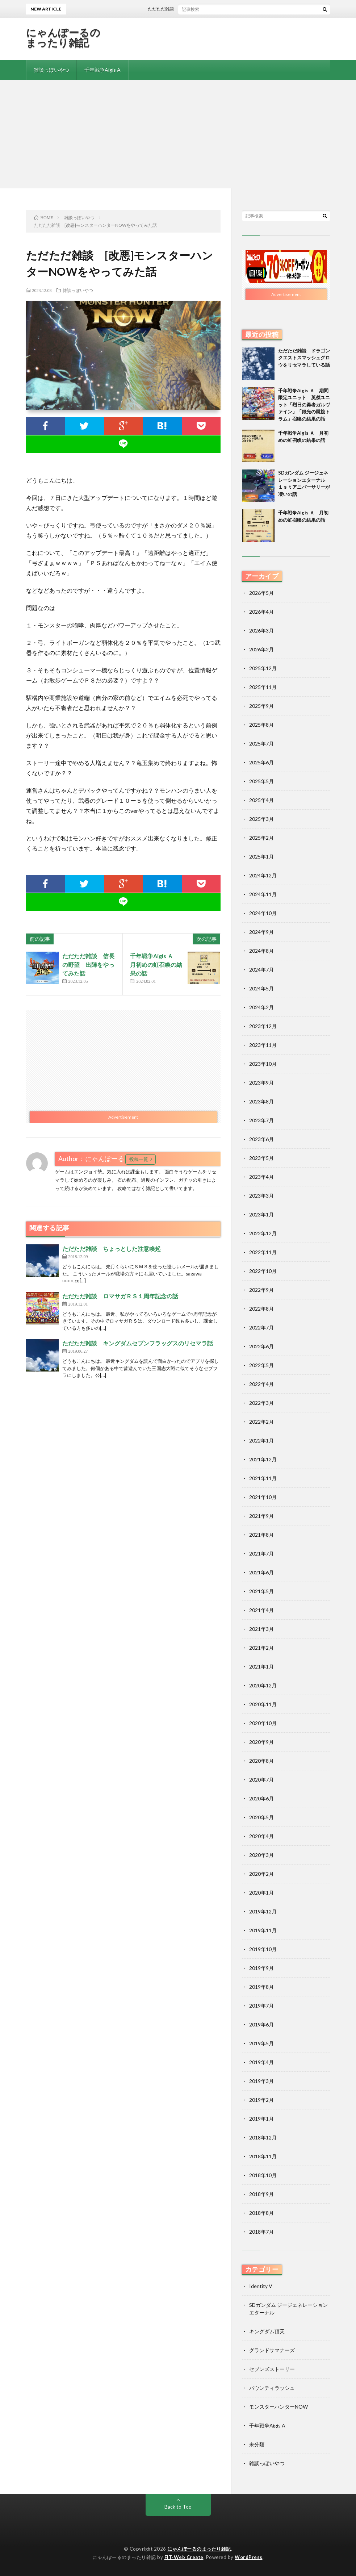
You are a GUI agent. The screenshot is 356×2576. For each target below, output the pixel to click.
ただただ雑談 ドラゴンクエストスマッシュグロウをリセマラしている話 (304, 358)
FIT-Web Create (184, 2557)
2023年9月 (261, 1083)
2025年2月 (261, 838)
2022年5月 (261, 1365)
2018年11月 (263, 2156)
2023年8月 (261, 1101)
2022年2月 (261, 1422)
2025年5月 (261, 781)
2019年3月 (261, 2081)
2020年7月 (261, 1780)
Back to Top (178, 2507)
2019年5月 (261, 2043)
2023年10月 (263, 1064)
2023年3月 (261, 1196)
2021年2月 (261, 1648)
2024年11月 (263, 894)
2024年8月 (261, 951)
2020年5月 (261, 1817)
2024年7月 (261, 969)
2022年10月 (263, 1271)
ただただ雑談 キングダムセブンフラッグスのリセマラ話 (137, 1343)
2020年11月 (263, 1704)
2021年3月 (261, 1629)
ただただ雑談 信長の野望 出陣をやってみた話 (88, 964)
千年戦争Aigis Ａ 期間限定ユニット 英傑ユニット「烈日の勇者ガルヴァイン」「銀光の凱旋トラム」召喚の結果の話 (304, 405)
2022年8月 (261, 1309)
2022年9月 (261, 1290)
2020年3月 (261, 1855)
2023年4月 (261, 1177)
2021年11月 (263, 1478)
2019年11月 (263, 1930)
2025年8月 (261, 725)
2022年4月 (261, 1384)
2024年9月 (261, 932)
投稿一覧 (138, 1159)
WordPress (249, 2557)
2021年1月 (261, 1666)
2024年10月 (263, 913)
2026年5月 (261, 593)
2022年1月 (261, 1440)
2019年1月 (261, 2119)
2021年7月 (261, 1553)
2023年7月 (261, 1120)
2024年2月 (261, 1007)
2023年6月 (261, 1139)
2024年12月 (263, 875)
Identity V (260, 2286)
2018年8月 (261, 2213)
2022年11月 (263, 1252)
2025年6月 (261, 762)
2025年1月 (261, 856)
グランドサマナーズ (272, 2350)
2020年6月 (261, 1798)
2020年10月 (263, 1723)
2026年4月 (261, 612)
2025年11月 (263, 687)
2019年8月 (261, 1987)
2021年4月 (261, 1610)
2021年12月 (263, 1459)
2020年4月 (261, 1836)
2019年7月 (261, 2006)
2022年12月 (263, 1233)
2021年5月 (261, 1591)
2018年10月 (263, 2175)
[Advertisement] (178, 134)
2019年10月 (263, 1949)
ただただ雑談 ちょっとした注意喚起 (111, 1248)
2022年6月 (261, 1346)
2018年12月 (263, 2137)
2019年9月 (261, 1968)
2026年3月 (261, 630)
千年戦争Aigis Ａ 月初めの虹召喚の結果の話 (156, 964)
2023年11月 (263, 1045)
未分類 (256, 2444)
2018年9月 (261, 2194)
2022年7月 (261, 1327)
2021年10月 (263, 1497)
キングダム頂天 (267, 2331)
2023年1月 (261, 1214)
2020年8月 (261, 1761)
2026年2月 (261, 649)
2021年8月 (261, 1535)
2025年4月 (261, 800)
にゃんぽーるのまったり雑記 (63, 37)
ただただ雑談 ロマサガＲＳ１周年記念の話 (120, 1296)
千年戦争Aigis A (102, 70)
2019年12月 (263, 1911)
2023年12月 (263, 1026)
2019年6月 (261, 2024)
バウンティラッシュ (272, 2388)
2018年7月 (261, 2232)
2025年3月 (261, 819)
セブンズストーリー (272, 2369)
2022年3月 (261, 1403)
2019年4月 (261, 2062)
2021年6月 (261, 1572)
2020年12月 (263, 1685)
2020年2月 (261, 1874)
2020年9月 (261, 1742)
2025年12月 (263, 668)
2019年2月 (261, 2100)
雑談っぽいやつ (51, 70)
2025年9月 (261, 706)
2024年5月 (261, 988)
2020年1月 (261, 1893)
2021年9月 (261, 1516)
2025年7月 (261, 743)
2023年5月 (261, 1158)
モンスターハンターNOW (278, 2407)
